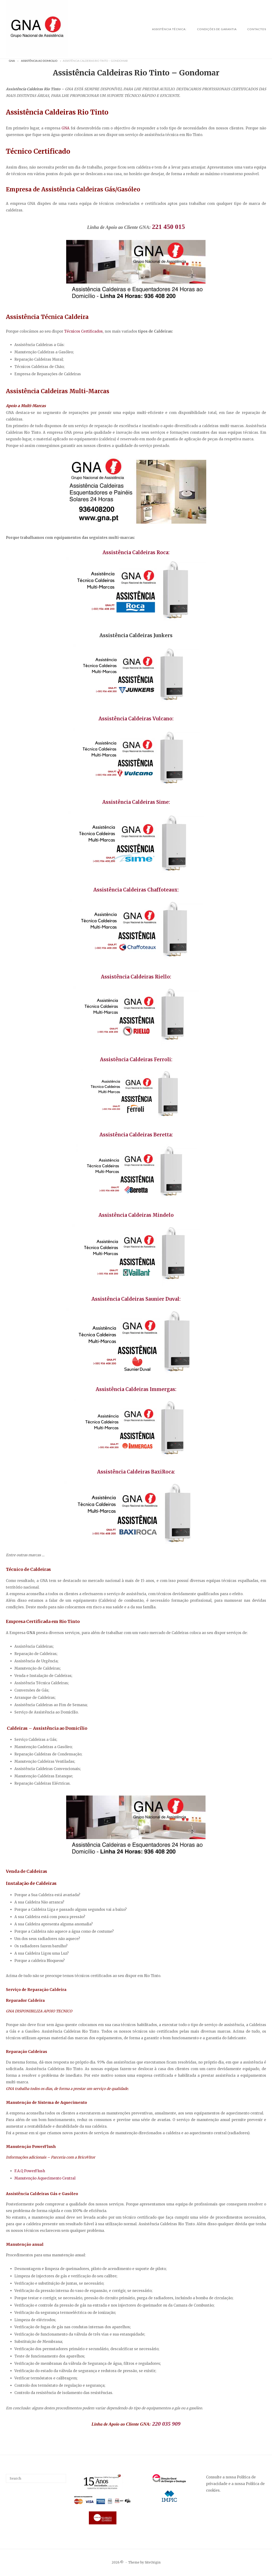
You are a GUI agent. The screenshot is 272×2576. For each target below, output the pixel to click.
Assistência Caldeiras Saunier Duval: (136, 1299)
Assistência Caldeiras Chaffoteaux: (136, 890)
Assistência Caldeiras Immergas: (136, 1389)
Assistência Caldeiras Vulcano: (136, 719)
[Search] (60, 2476)
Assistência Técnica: (169, 29)
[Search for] (36, 2478)
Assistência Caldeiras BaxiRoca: (136, 1472)
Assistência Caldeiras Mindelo (136, 1215)
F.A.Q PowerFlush (29, 2171)
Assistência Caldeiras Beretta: (136, 1135)
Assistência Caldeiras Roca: (136, 552)
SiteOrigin (153, 2562)
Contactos (256, 29)
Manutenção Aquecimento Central (44, 2178)
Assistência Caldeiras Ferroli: (136, 1059)
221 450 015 (168, 226)
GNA (12, 60)
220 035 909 (166, 2424)
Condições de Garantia (217, 29)
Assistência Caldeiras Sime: (136, 802)
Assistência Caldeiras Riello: (136, 977)
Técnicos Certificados (83, 331)
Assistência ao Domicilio (39, 60)
